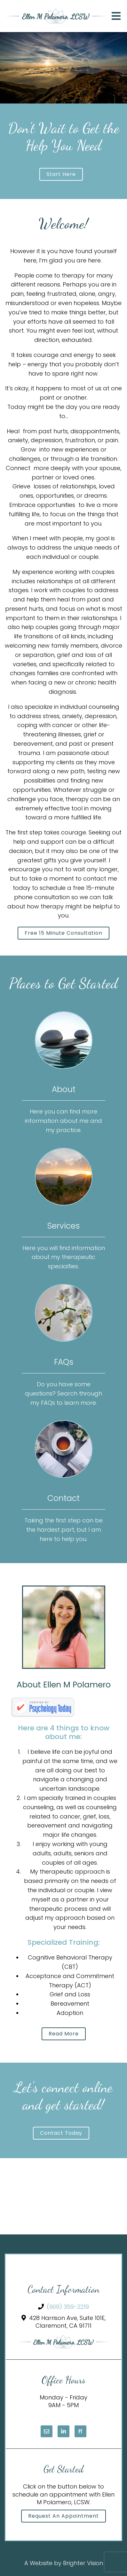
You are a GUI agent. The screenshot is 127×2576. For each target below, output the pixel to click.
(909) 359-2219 (68, 2307)
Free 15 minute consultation (63, 933)
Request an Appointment (63, 2516)
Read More (64, 2033)
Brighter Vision (83, 2563)
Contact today (61, 2133)
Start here (61, 174)
